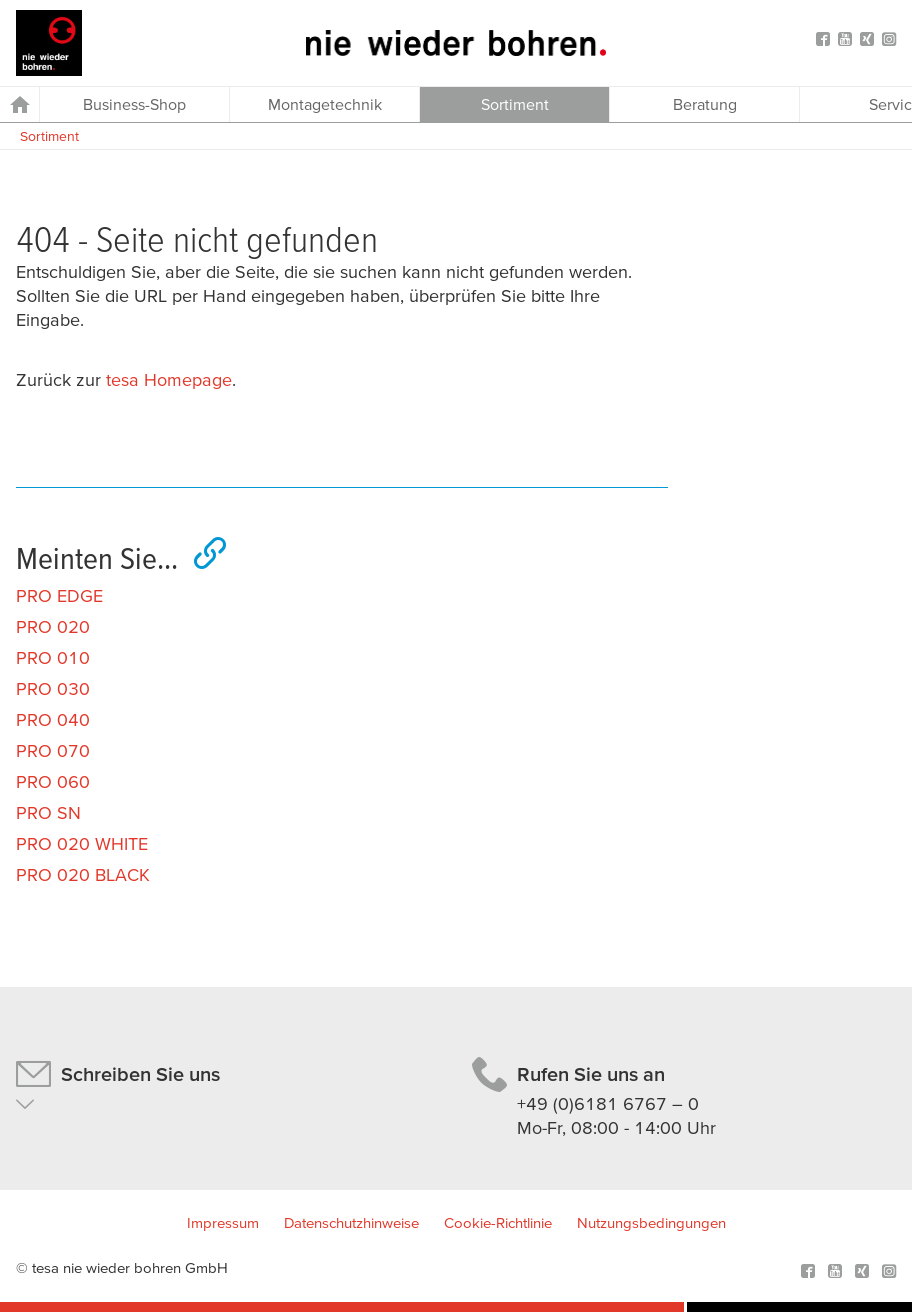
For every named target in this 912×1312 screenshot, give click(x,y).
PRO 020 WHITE (82, 843)
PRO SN (48, 812)
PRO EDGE (59, 595)
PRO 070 (53, 750)
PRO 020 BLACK (83, 874)
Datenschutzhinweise (351, 1222)
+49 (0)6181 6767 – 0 (608, 1103)
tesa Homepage (169, 379)
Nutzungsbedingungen (651, 1222)
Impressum (223, 1222)
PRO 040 (53, 719)
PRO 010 (53, 657)
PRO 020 (53, 626)
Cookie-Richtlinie (498, 1222)
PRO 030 (53, 688)
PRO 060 (53, 781)
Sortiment (49, 136)
